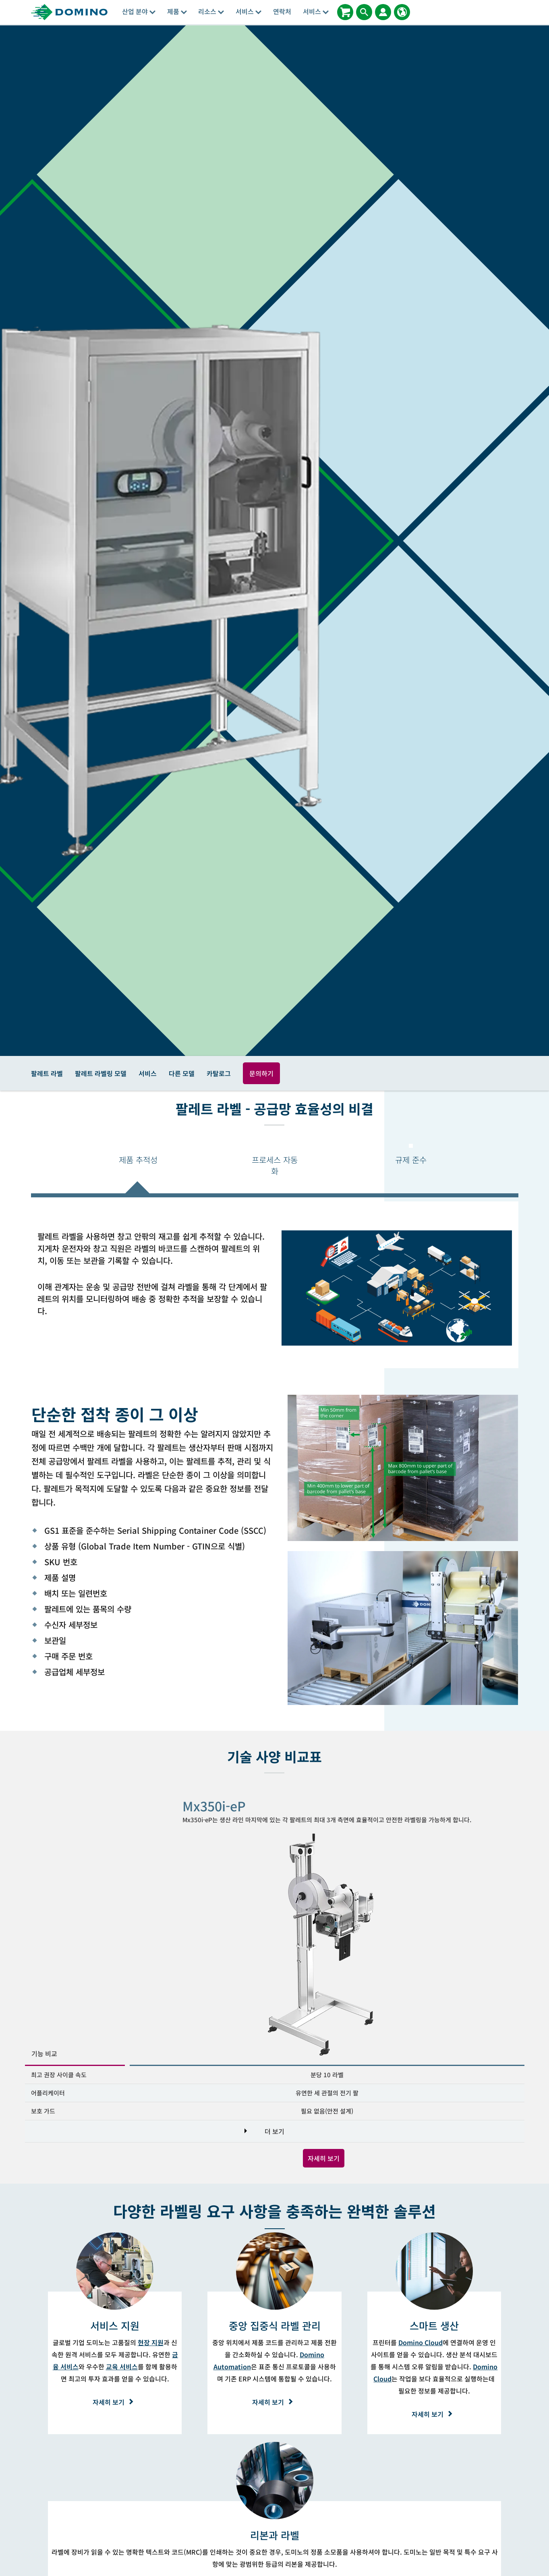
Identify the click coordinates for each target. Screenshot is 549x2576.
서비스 (248, 11)
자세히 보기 (324, 2158)
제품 (177, 11)
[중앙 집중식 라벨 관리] (275, 2325)
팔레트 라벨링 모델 (100, 1073)
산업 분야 (138, 11)
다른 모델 (182, 1073)
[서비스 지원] (114, 2325)
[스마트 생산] (434, 2325)
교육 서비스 (122, 2366)
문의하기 (261, 1073)
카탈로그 (219, 1073)
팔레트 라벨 (47, 1073)
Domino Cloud (420, 2342)
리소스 (211, 11)
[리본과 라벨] (274, 2535)
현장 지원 (151, 2342)
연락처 (282, 11)
